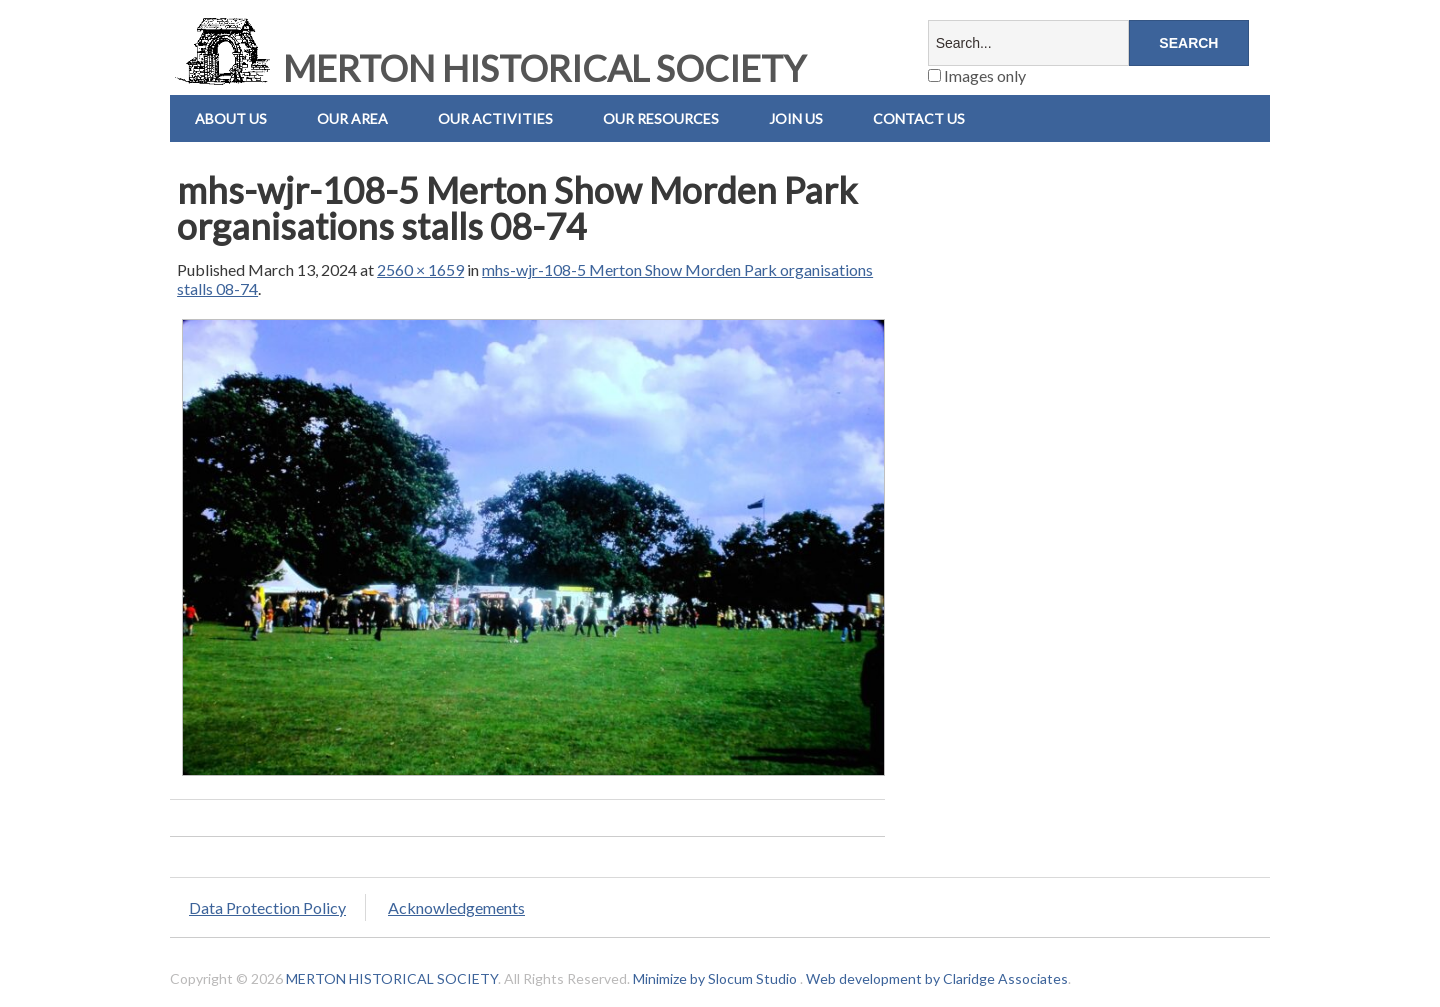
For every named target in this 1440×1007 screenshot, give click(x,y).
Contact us (919, 118)
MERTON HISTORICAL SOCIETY (488, 68)
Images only (977, 75)
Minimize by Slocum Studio (715, 978)
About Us (231, 118)
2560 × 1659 (420, 269)
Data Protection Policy (267, 907)
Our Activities (495, 118)
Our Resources (661, 118)
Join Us (796, 118)
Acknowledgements (456, 907)
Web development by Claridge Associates (937, 978)
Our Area (352, 118)
